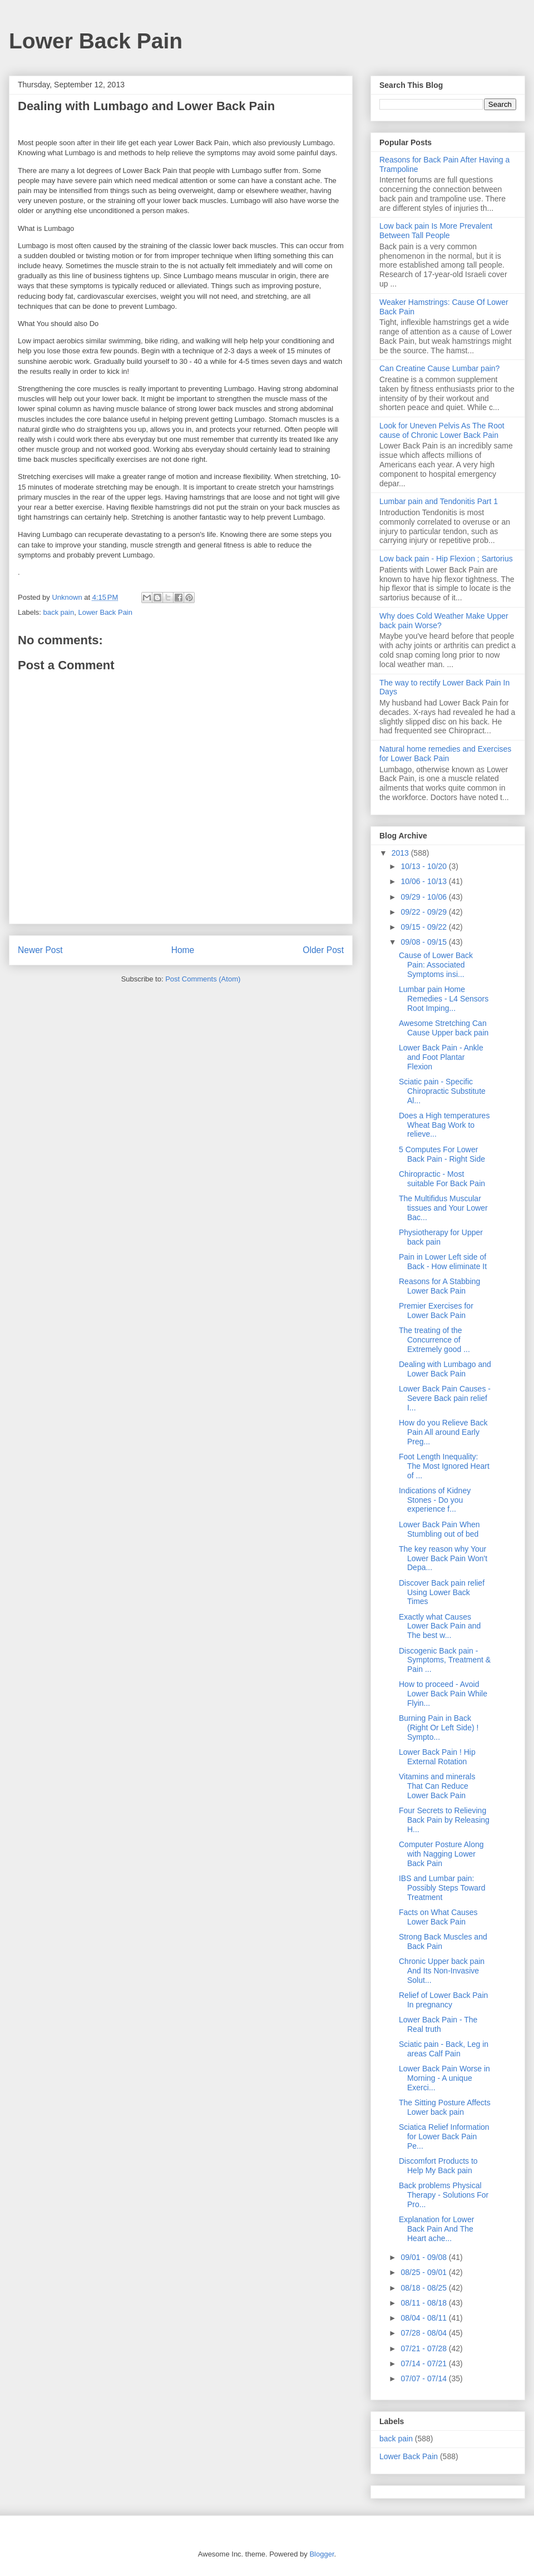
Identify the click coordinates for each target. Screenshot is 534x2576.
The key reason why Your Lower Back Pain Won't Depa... (443, 1558)
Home (183, 950)
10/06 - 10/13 (424, 881)
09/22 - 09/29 (424, 911)
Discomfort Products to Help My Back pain (438, 2165)
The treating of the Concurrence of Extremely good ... (434, 1340)
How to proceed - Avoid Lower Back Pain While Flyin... (443, 1694)
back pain (59, 612)
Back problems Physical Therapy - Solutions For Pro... (443, 2195)
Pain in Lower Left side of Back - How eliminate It (443, 1261)
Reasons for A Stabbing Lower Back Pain (439, 1286)
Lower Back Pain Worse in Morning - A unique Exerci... (444, 2078)
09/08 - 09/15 (424, 941)
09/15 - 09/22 (424, 926)
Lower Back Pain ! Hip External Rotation (437, 1757)
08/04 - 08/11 (424, 2317)
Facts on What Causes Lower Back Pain (438, 1917)
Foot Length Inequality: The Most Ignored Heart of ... (444, 1466)
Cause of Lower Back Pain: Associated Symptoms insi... (436, 965)
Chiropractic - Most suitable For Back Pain (442, 1178)
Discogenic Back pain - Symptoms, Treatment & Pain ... (445, 1660)
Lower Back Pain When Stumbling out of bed (439, 1529)
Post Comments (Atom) (202, 979)
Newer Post (40, 950)
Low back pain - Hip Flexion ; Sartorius (446, 558)
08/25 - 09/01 (424, 2272)
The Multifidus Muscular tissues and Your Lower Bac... (443, 1208)
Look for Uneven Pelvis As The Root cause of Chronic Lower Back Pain (442, 430)
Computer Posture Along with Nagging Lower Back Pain (441, 1854)
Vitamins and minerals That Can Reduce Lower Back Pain (437, 1786)
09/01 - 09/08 (424, 2257)
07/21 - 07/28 (424, 2348)
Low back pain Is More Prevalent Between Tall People (435, 230)
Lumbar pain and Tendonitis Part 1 (438, 501)
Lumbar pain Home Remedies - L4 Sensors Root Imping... (443, 999)
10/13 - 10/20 (424, 866)
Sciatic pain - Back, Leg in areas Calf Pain (443, 2049)
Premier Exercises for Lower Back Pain (436, 1310)
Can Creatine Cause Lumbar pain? (439, 368)
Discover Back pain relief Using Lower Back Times (441, 1592)
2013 (401, 852)
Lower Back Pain (95, 41)
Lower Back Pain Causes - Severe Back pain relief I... (445, 1398)
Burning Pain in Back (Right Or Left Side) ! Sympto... (438, 1727)
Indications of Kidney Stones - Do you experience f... (435, 1500)
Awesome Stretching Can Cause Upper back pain (443, 1028)
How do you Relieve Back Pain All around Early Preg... (443, 1432)
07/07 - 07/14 (424, 2378)
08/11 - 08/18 (424, 2302)
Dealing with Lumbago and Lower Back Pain (445, 1369)
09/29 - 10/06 (424, 896)
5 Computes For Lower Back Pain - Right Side (442, 1154)
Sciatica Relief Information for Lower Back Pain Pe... (444, 2136)
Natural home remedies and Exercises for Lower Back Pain (445, 753)
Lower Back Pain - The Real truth (438, 2024)
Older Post (323, 950)
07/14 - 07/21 (424, 2363)
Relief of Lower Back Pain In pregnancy (443, 2000)
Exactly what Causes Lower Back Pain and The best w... (440, 1626)
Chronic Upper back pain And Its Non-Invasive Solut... (441, 1971)
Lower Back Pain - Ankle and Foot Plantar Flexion (441, 1057)
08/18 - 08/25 (424, 2287)
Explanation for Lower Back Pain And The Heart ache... (436, 2229)
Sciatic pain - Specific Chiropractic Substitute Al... (442, 1091)
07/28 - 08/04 (424, 2332)
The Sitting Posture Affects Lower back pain (445, 2107)
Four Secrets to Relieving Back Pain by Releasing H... (444, 1820)
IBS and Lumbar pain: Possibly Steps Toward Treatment (442, 1888)
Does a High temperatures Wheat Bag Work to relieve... (444, 1125)
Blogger (321, 2554)
